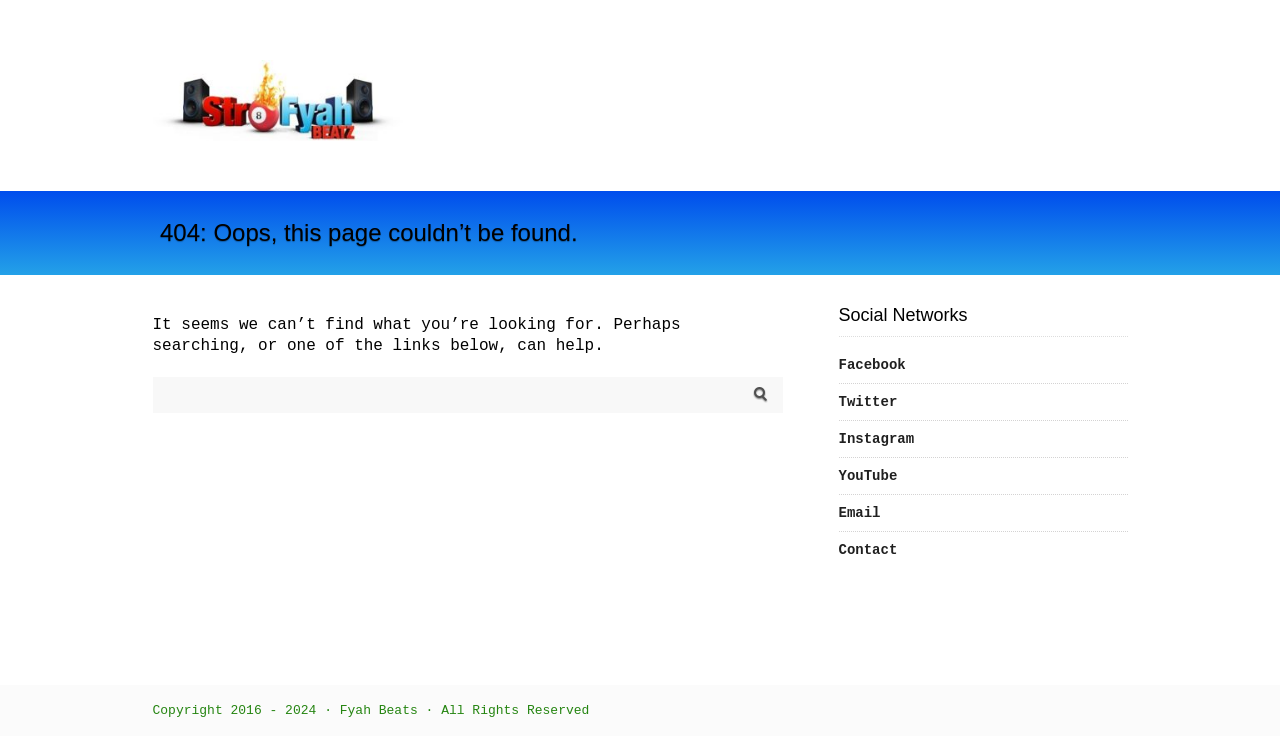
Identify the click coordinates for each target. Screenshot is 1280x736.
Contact (868, 550)
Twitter (868, 402)
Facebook (872, 365)
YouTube (868, 476)
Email (860, 513)
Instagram (877, 439)
